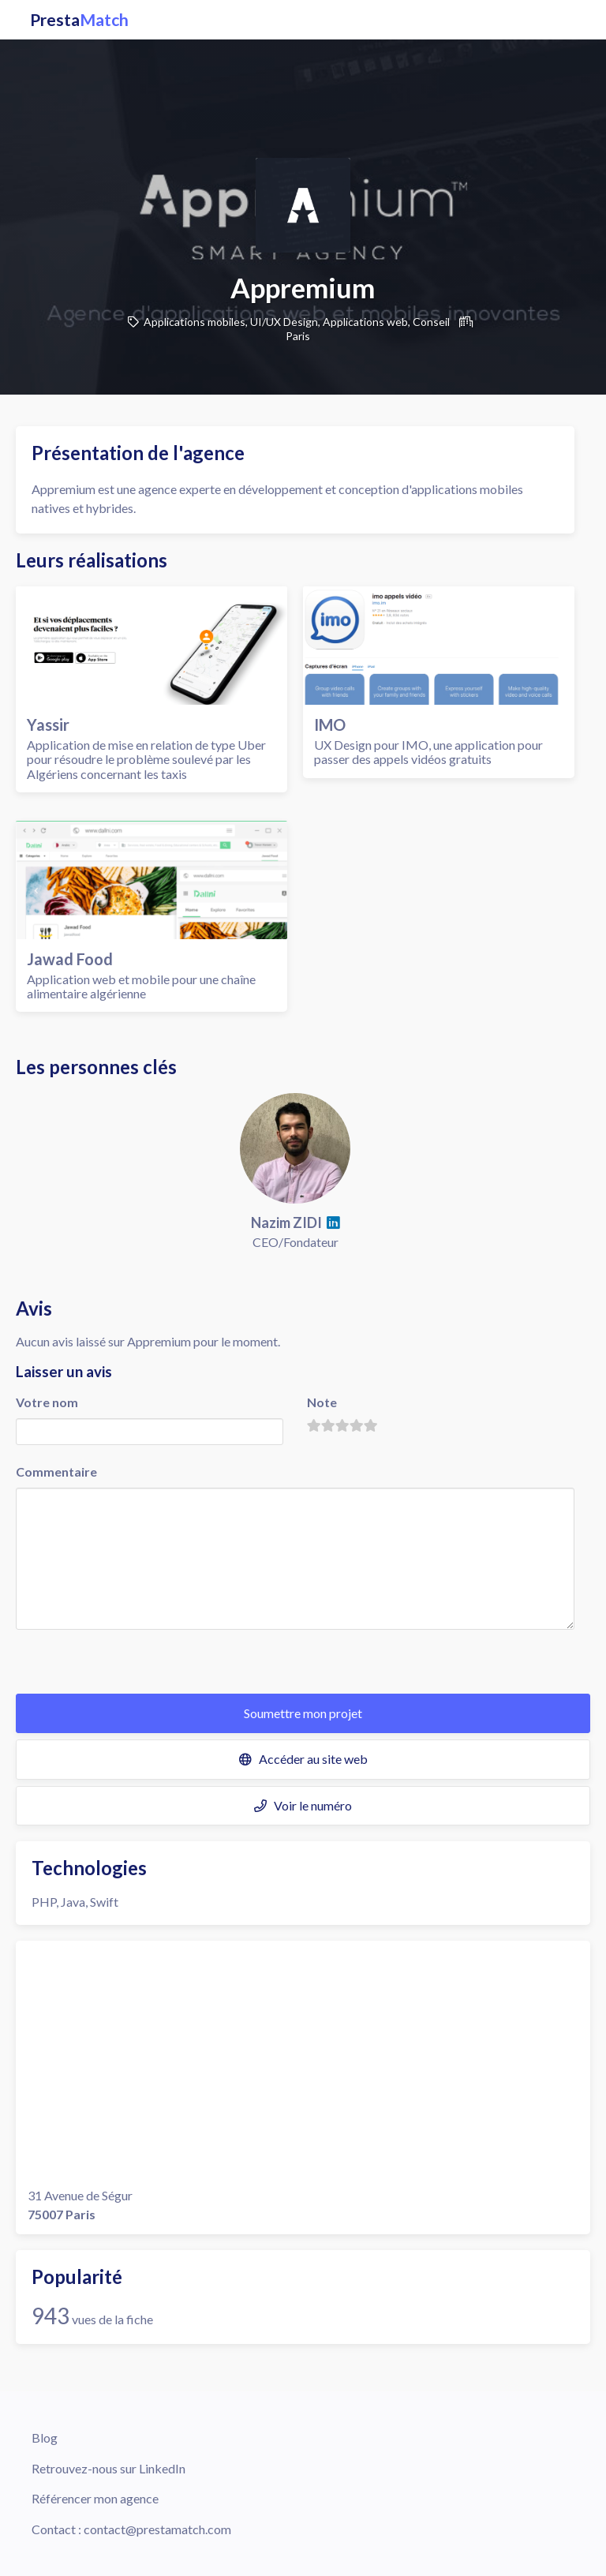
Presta (79, 19)
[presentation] (136, 1663)
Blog (45, 2437)
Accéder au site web (303, 1758)
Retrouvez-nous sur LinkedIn (108, 2468)
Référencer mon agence (95, 2498)
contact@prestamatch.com (157, 2529)
